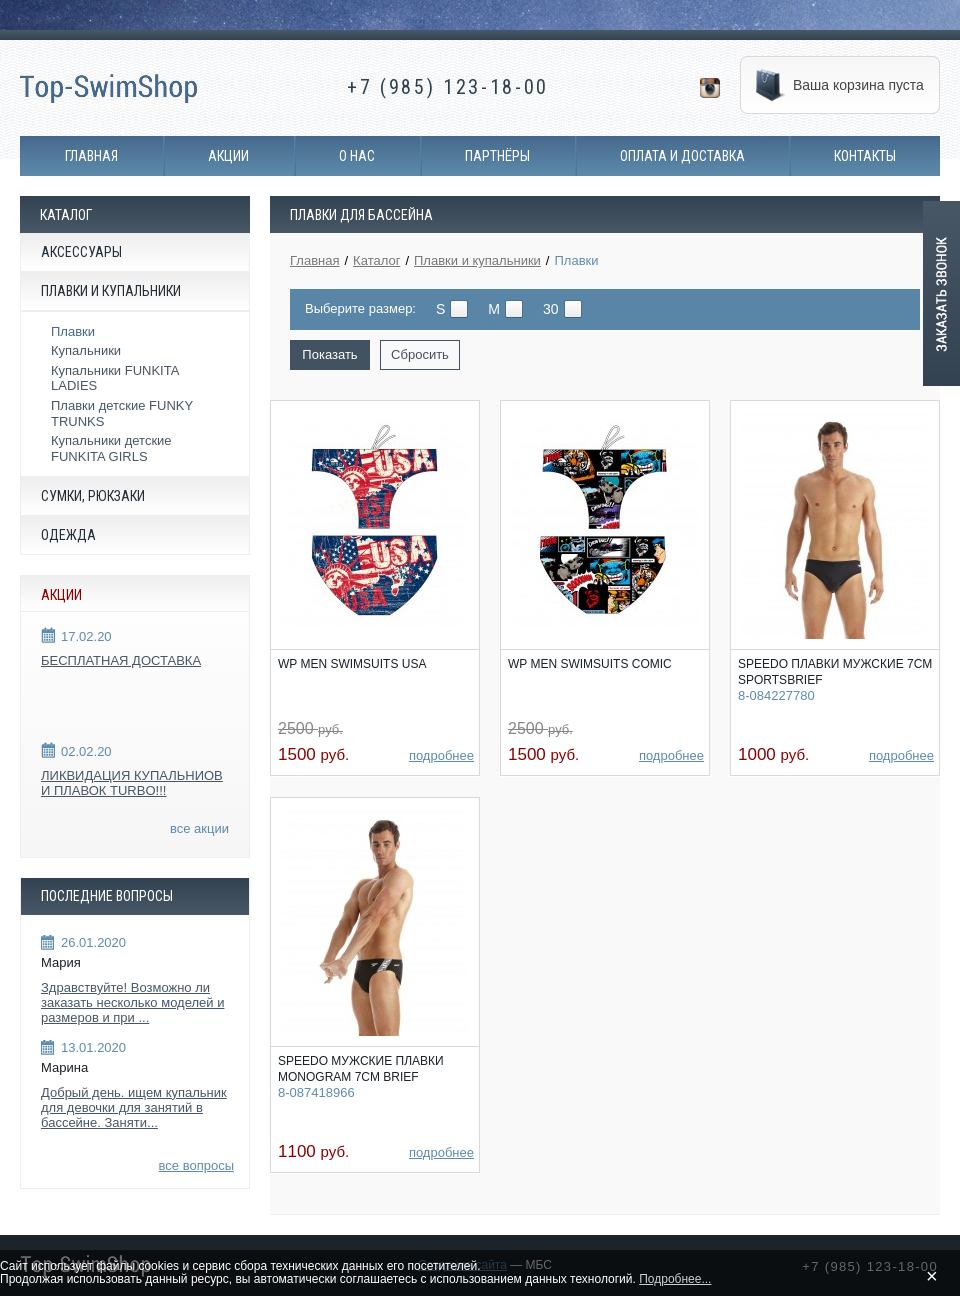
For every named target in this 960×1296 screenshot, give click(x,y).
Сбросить (420, 354)
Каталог (376, 260)
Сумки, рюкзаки (93, 496)
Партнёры (497, 156)
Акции (228, 156)
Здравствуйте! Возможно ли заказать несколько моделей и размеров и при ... (132, 1002)
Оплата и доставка (682, 156)
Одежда (68, 535)
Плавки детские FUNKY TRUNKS (122, 413)
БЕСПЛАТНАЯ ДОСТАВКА (121, 660)
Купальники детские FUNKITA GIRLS (111, 448)
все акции (199, 828)
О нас (357, 156)
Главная (91, 156)
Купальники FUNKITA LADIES (115, 378)
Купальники (86, 350)
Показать (329, 354)
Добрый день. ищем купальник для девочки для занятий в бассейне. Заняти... (134, 1107)
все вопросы (196, 1165)
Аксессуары (81, 252)
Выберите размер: (360, 308)
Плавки (73, 331)
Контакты (865, 156)
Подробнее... (675, 1279)
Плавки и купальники (111, 291)
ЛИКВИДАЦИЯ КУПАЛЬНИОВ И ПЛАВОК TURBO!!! (132, 783)
